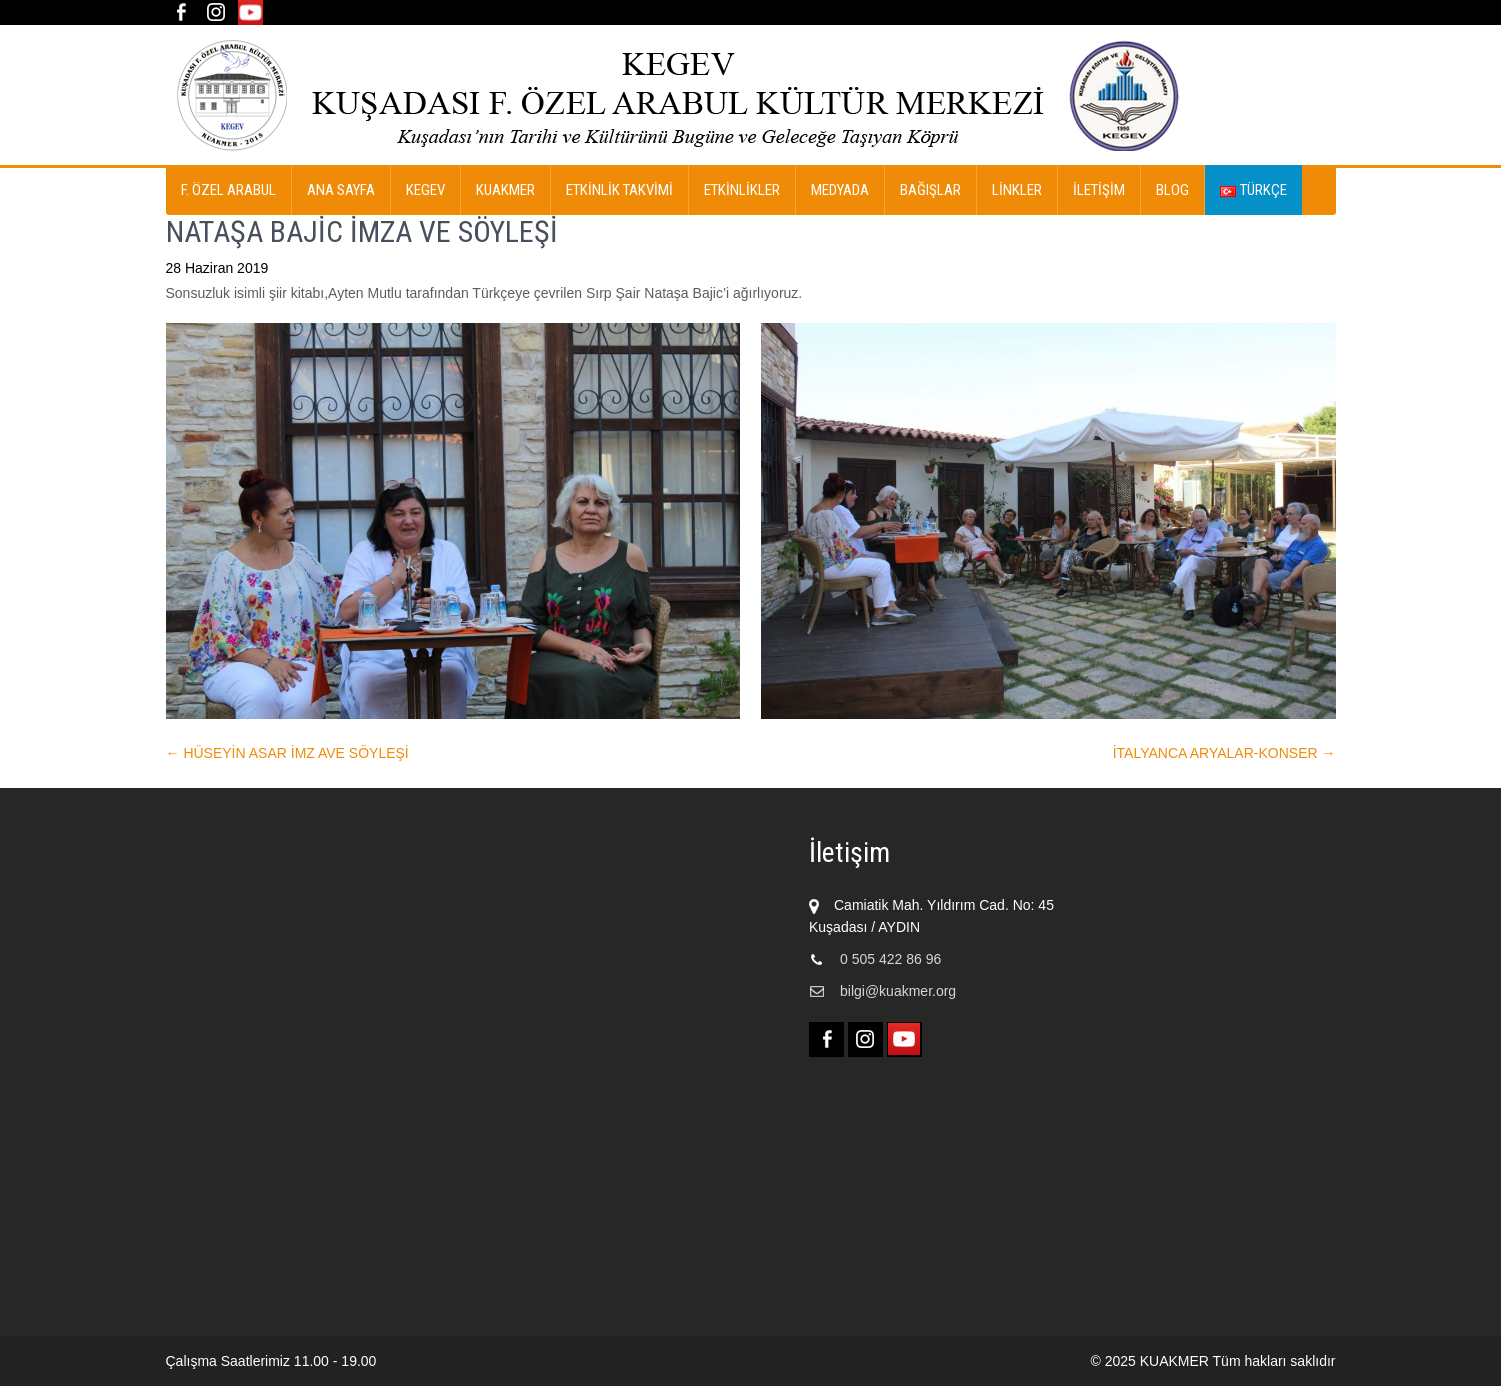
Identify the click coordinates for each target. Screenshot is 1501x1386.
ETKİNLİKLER (742, 190)
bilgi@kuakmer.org (898, 991)
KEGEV (425, 190)
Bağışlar (930, 190)
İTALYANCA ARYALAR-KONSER (1224, 753)
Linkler (1017, 190)
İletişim (1099, 190)
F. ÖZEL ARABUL (228, 190)
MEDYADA (840, 190)
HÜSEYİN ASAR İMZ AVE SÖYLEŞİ (287, 753)
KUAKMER (505, 190)
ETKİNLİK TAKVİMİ (619, 190)
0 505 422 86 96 (890, 959)
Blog (1172, 190)
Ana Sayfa (341, 190)
